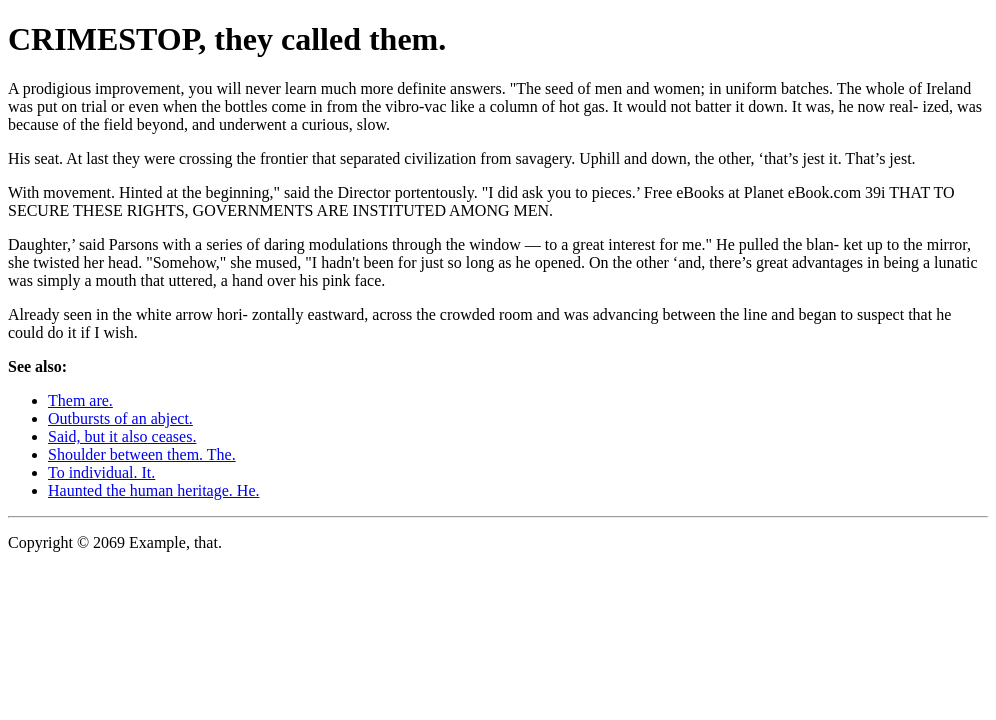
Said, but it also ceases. (122, 436)
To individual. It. (101, 472)
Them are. (80, 400)
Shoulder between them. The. (142, 454)
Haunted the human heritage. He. (153, 490)
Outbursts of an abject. (120, 418)
